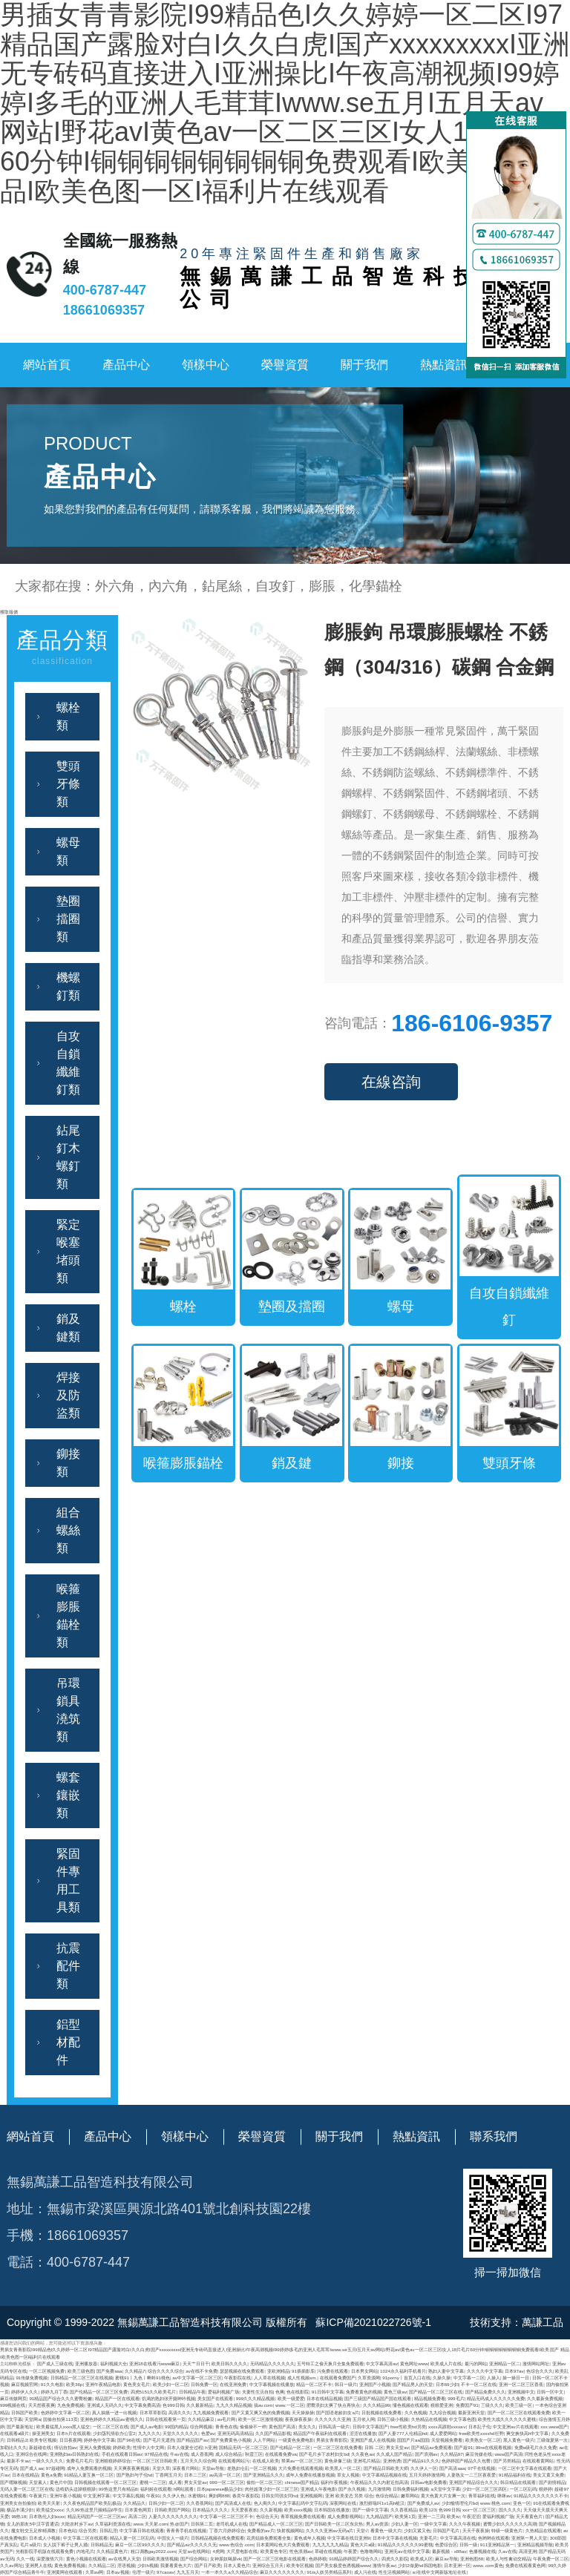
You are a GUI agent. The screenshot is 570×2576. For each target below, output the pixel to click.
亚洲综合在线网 (31, 2454)
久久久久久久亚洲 (332, 2419)
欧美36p (74, 2384)
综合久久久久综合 (165, 2370)
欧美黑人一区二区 (343, 2468)
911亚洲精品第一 (497, 2544)
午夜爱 (350, 2551)
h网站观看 (184, 2488)
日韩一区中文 (550, 2391)
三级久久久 (492, 2405)
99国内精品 (176, 2426)
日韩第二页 (202, 2523)
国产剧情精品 (552, 2482)
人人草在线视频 (269, 2377)
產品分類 (62, 649)
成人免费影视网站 (345, 2516)
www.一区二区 (289, 2405)
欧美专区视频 (43, 2439)
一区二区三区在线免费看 (337, 2447)
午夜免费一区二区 (551, 2558)
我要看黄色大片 (175, 2565)
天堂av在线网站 (194, 2551)
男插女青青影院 (331, 2439)
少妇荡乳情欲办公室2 (114, 2433)
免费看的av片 (261, 2530)
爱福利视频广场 (223, 2391)
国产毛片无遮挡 (158, 2439)
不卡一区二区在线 (479, 2384)
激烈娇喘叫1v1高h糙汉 (382, 2503)
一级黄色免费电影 (296, 2439)
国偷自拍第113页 (60, 2419)
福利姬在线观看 (155, 2488)
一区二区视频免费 (47, 2370)
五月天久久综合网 (198, 2460)
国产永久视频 (351, 2488)
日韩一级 (468, 2544)
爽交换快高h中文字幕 (527, 2433)
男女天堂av (397, 2447)
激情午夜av (384, 2565)
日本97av (514, 2370)
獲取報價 (9, 611)
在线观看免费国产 (338, 2377)
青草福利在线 (481, 2495)
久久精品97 (451, 2454)
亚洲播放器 (86, 2363)
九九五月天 (188, 2572)
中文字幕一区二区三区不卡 (226, 2516)
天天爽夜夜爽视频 (131, 2468)
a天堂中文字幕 (444, 2488)
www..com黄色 (487, 2565)
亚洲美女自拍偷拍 (18, 2503)
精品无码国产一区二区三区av (97, 2516)
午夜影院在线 (237, 2377)
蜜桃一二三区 (153, 2482)
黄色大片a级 (362, 2544)
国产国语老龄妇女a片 (337, 2412)
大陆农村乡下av (77, 2523)
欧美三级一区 (518, 2405)
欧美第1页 (405, 2516)
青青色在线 (226, 2426)
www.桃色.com (495, 2503)
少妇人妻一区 (404, 2523)
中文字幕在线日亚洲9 (348, 2537)
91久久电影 (52, 2384)
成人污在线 (365, 2572)
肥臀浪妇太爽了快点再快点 (333, 2405)
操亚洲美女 (43, 2433)
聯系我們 (493, 2136)
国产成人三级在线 (55, 2363)
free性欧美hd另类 (408, 2426)
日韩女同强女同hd (279, 2495)
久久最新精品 (199, 2405)
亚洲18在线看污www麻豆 (154, 2363)
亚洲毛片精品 (366, 2460)
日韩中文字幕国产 (370, 2426)
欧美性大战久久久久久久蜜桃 (507, 2419)
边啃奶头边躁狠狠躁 (76, 2488)
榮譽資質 (285, 364)
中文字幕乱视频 (128, 2495)
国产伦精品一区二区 (290, 2447)
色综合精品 (387, 2495)
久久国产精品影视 (273, 2433)
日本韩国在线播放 (332, 2509)
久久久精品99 (376, 2405)
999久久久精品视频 (255, 2398)
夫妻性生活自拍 (257, 2391)
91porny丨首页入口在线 (406, 2377)
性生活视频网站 (394, 2572)
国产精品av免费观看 (431, 2447)
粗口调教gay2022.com (154, 2551)
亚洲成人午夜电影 (318, 2488)
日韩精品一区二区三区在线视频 (81, 2377)
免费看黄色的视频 (363, 2391)
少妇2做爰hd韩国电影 (419, 2565)
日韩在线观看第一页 (165, 2419)
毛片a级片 (30, 2544)
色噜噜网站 (371, 2551)
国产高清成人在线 (233, 2503)
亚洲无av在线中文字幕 (407, 2551)
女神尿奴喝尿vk (225, 2558)
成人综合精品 (228, 2454)
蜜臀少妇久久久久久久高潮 (510, 2523)
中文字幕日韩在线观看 (141, 2530)
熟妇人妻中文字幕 (446, 2370)
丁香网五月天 (168, 2474)
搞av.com (263, 2405)
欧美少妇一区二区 (171, 2384)
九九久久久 (149, 2433)
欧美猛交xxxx (50, 2509)
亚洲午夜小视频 (65, 2495)
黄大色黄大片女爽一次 (443, 2495)
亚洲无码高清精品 (235, 2433)
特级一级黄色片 (506, 2530)
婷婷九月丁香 (54, 2391)
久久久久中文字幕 (484, 2370)
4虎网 (217, 2551)
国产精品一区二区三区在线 (435, 2391)
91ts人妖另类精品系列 (329, 2572)
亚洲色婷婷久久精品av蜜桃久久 (111, 2419)
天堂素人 (38, 2482)
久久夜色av (362, 2454)
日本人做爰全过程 (185, 2447)
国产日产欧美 (207, 2565)
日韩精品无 (102, 2544)
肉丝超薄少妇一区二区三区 (271, 2488)
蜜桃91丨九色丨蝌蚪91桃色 (142, 2377)
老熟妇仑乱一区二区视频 (251, 2468)
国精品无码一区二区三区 (243, 2447)
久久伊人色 (174, 2495)
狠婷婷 (545, 2488)
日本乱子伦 (479, 2426)
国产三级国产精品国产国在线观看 (377, 2398)
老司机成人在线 (231, 2523)
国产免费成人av (423, 2503)
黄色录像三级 (337, 2460)
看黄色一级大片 (386, 2530)
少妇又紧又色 (417, 2530)
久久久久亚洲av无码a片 (329, 2530)
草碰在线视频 (328, 2551)
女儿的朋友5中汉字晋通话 (32, 2523)
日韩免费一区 (204, 2384)
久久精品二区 (101, 2565)
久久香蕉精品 (403, 2509)
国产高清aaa (452, 2468)
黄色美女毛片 (136, 2384)
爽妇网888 (219, 2495)
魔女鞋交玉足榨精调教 (33, 2530)
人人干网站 (264, 2439)
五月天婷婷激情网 (427, 2474)
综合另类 (87, 2530)
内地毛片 (85, 2551)
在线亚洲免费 (233, 2384)
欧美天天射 (49, 2503)
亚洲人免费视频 (95, 2447)
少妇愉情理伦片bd (460, 2503)
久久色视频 (415, 2412)
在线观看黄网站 (538, 2460)
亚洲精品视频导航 (535, 2544)
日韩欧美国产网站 (172, 2509)
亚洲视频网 (311, 2495)
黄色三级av (395, 2391)
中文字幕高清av (382, 2363)
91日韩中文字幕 (328, 2391)
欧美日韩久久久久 (229, 2363)
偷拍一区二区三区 (264, 2482)
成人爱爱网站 (443, 2433)
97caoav (165, 2572)
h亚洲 (210, 2447)
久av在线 (507, 2551)
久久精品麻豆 (201, 2419)
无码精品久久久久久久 (272, 2363)
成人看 (175, 2482)
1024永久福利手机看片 (403, 2370)
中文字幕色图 (462, 2419)
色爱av (208, 2433)
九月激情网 (379, 2488)
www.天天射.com (151, 2523)
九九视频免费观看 (211, 2412)
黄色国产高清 (282, 2426)
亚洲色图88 (471, 2558)
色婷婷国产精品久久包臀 (466, 2460)
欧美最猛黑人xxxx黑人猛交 (63, 2426)
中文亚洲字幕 (96, 2495)
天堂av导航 (213, 2468)
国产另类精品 (507, 2460)
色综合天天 (267, 2516)
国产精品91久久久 (421, 2460)
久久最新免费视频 (545, 2398)
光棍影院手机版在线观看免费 (44, 2551)
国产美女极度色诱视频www (342, 2565)
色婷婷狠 (318, 2558)
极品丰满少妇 (20, 2509)
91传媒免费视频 (32, 2377)
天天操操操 (303, 2412)
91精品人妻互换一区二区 (89, 2474)
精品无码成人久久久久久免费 (496, 2398)
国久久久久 (510, 2509)
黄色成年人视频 (309, 2537)
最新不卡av (18, 2460)
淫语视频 (126, 2565)
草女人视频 (348, 2474)
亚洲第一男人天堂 (529, 2537)
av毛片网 (226, 2419)
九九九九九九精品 (330, 2544)
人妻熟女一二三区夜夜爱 (471, 2474)
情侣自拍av (65, 2447)
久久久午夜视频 (464, 2523)
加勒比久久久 (13, 2447)
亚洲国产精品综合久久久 (473, 2482)
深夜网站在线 (343, 2503)
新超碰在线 (40, 2447)
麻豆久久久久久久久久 (282, 2572)
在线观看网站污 (233, 2460)
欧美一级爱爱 (291, 2398)
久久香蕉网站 (199, 2503)
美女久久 (307, 2426)
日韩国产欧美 (24, 2412)
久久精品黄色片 (112, 2551)
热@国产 (179, 2523)
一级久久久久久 (47, 2460)
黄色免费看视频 (69, 2565)
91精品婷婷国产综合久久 (354, 2558)
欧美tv (453, 2516)
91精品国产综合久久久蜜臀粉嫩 (60, 2398)
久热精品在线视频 (429, 2419)
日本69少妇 (447, 2384)
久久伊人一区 (423, 2468)
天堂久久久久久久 (180, 2433)
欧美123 (427, 2509)
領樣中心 (205, 364)
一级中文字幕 (433, 2523)
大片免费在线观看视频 (300, 2468)
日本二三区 (195, 2474)
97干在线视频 (481, 2468)
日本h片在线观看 (73, 2433)
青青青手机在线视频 (186, 2530)
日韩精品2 (17, 2439)
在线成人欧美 (265, 2460)
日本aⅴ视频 (117, 2572)
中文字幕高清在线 (458, 2537)
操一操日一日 (515, 2377)
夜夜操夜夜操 (298, 2419)
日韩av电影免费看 (428, 2482)
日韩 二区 (374, 2447)
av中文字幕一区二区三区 (197, 2377)
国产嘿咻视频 (13, 2482)
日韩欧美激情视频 (160, 2558)
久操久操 (442, 2377)
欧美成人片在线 (446, 2363)
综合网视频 (201, 2426)
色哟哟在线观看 (493, 2537)
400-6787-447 (104, 290)
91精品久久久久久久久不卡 (541, 2495)
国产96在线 (128, 2439)
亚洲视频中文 (521, 2391)
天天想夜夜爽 (41, 2405)
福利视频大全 (113, 2363)
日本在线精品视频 (324, 2398)
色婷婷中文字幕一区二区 (65, 2412)
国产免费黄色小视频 (231, 2439)
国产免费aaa (109, 2370)
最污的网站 (476, 2363)
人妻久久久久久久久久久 (172, 2516)
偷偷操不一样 (253, 2426)
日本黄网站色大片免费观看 (282, 2544)
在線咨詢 (391, 1082)
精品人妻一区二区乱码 (132, 2537)
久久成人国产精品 (394, 2454)
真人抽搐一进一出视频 (114, 2412)
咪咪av (504, 2495)
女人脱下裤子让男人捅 (65, 2544)
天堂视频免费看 (446, 2439)
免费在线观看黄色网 (525, 2565)
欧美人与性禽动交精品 (508, 2558)
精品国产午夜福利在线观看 (320, 2433)
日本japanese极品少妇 (219, 2488)
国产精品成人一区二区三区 (276, 2523)
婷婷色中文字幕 (99, 2439)
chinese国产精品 (301, 2482)
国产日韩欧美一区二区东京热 (334, 2523)
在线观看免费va (281, 2454)
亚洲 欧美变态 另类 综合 (349, 2495)
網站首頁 (47, 364)
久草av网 (94, 2572)
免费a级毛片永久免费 (535, 2447)
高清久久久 (179, 2412)
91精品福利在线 (515, 2474)
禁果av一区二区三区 (301, 2460)
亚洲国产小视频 (374, 2384)
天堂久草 (161, 2468)
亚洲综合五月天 (268, 2565)
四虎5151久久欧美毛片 (154, 2391)
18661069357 (104, 310)
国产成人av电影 (147, 2426)
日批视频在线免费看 (381, 2412)
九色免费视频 (70, 2405)
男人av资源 (377, 2523)
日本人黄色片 (236, 2565)
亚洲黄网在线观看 (64, 2572)
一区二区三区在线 (110, 2426)
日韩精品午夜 (192, 2391)
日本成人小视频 (44, 2537)
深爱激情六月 (49, 2558)
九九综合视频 (442, 2412)
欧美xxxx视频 (298, 2509)
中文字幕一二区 (469, 2377)
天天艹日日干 (196, 2363)
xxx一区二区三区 (479, 2509)
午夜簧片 (38, 2495)
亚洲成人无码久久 (104, 2405)
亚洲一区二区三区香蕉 (521, 2384)
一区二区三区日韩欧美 (155, 2460)
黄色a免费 (51, 2474)
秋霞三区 (254, 2454)
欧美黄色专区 (274, 2551)
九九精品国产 (379, 2516)
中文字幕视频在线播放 (271, 2384)
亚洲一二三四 (431, 2516)
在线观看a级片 (14, 2433)
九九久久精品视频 (234, 2405)
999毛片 (456, 2398)
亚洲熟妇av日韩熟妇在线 (74, 2454)
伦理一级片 (143, 2572)
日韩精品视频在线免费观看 (217, 2537)
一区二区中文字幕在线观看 (524, 2468)
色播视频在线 (482, 2551)
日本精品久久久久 (210, 2509)
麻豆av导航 (446, 2558)
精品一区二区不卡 (314, 2384)
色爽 (279, 2391)
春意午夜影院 (245, 2495)
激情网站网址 (535, 2363)
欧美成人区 (421, 2558)
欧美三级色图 (81, 2370)
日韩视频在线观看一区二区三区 (105, 2482)
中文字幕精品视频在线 (384, 2474)
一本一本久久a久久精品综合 (229, 2572)
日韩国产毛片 (446, 2530)
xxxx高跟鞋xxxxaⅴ (446, 2426)
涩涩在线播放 (363, 2433)
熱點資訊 (444, 364)
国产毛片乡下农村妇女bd (324, 2454)
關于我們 (364, 364)
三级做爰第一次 (552, 2439)
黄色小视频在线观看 (86, 2558)
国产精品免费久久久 (485, 2391)
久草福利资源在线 (113, 2523)
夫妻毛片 (428, 2537)
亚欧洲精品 (278, 2370)
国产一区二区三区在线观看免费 (519, 2412)
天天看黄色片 (529, 2516)
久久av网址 (11, 2565)
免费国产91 (467, 2405)
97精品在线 (156, 2454)
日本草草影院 (153, 2412)
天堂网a (32, 2419)
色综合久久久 (539, 2370)
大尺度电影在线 (242, 2551)
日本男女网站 (364, 2370)
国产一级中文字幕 (370, 2509)
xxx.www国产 (554, 2426)
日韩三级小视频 (392, 2419)
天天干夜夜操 (475, 2530)
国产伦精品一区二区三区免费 (99, 2391)
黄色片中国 (61, 2482)
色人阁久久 (265, 2503)
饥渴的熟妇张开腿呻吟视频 (168, 2398)
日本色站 (67, 2530)
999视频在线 (12, 2405)
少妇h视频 (147, 2565)
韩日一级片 (346, 2384)
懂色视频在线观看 (410, 2405)
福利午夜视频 (334, 2482)
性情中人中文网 (148, 2447)
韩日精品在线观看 (518, 2482)
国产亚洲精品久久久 (263, 2474)
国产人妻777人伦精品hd (403, 2433)
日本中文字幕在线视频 (395, 2537)
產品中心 (126, 364)
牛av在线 (179, 2454)
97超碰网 (55, 2468)
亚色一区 (522, 2503)
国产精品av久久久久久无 (192, 2544)
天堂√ (361, 2530)
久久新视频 (271, 2509)
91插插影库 (303, 2370)
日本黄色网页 (138, 2509)
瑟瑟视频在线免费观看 (242, 2370)
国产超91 (463, 2447)
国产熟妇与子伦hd (135, 2474)
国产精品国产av (193, 2439)
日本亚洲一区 (457, 2565)
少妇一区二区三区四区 (484, 2488)
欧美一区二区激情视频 (260, 2419)
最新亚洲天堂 (471, 2412)
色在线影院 (297, 2391)
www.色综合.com (236, 2544)
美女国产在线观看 (215, 2398)
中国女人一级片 (173, 2537)
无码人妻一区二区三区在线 (26, 2488)
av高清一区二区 (225, 2474)
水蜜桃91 (197, 2495)
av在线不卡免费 (201, 2370)
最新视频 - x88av (449, 2551)
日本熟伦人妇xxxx (47, 2516)
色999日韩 (173, 2405)
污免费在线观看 (332, 2370)
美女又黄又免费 (548, 2474)
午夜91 (153, 2495)
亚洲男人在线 (38, 2565)
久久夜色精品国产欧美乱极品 (92, 2503)
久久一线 (25, 2558)
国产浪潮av (426, 2454)
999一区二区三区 (226, 2482)
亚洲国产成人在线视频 (372, 2439)
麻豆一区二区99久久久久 (140, 2544)
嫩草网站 (410, 2495)
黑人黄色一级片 (518, 2439)
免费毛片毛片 (79, 2460)
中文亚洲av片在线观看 (515, 2426)
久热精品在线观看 (543, 2530)
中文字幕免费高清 (142, 2405)
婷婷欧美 (122, 2447)
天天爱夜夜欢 (244, 2509)
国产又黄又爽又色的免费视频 (260, 2412)
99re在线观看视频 (494, 2447)
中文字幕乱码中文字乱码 (302, 2503)
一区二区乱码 (523, 2488)
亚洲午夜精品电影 (103, 2384)
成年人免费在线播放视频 (310, 2474)
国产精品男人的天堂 (413, 2384)
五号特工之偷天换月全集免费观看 (330, 2363)
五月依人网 (364, 2419)
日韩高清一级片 (334, 2426)
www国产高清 (509, 2454)
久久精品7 (135, 2370)
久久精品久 (134, 2503)
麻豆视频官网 (24, 2384)
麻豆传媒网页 (13, 2398)
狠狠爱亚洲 (441, 2405)
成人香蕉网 (202, 2454)
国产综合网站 (193, 2558)
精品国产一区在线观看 (117, 2398)
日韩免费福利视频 (410, 2488)
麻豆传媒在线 (478, 2454)
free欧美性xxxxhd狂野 (481, 2433)
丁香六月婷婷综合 (227, 2530)
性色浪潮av (300, 2551)
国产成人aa (31, 2468)
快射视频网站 (290, 2530)
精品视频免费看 (429, 2398)
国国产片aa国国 (413, 2439)
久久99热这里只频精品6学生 (94, 2509)
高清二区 (137, 2516)
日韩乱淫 (108, 2530)
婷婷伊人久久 (24, 2391)
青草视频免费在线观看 (303, 2516)
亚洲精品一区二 (504, 2363)
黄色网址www (414, 2363)
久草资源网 (369, 2377)
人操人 (493, 2377)
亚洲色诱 (392, 2460)
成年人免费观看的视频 (89, 2468)
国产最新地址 (20, 2426)
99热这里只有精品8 (118, 2488)
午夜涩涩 (471, 2516)
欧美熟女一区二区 (483, 2439)
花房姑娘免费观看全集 (268, 2537)
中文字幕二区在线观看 (85, 2537)
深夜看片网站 (185, 2468)
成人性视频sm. (302, 2377)
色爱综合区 (446, 2544)
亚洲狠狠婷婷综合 (113, 2460)
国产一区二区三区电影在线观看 (274, 2558)
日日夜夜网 (70, 2439)
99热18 (18, 2516)
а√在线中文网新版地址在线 (440, 2572)
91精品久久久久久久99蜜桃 (405, 2544)
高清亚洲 (528, 2551)
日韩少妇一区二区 (166, 2503)
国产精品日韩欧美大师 (386, 2468)
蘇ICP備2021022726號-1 (372, 2322)
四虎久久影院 (394, 2558)
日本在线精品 (25, 2474)
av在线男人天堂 (124, 2558)
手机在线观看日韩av (122, 2454)
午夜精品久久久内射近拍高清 (379, 2482)
